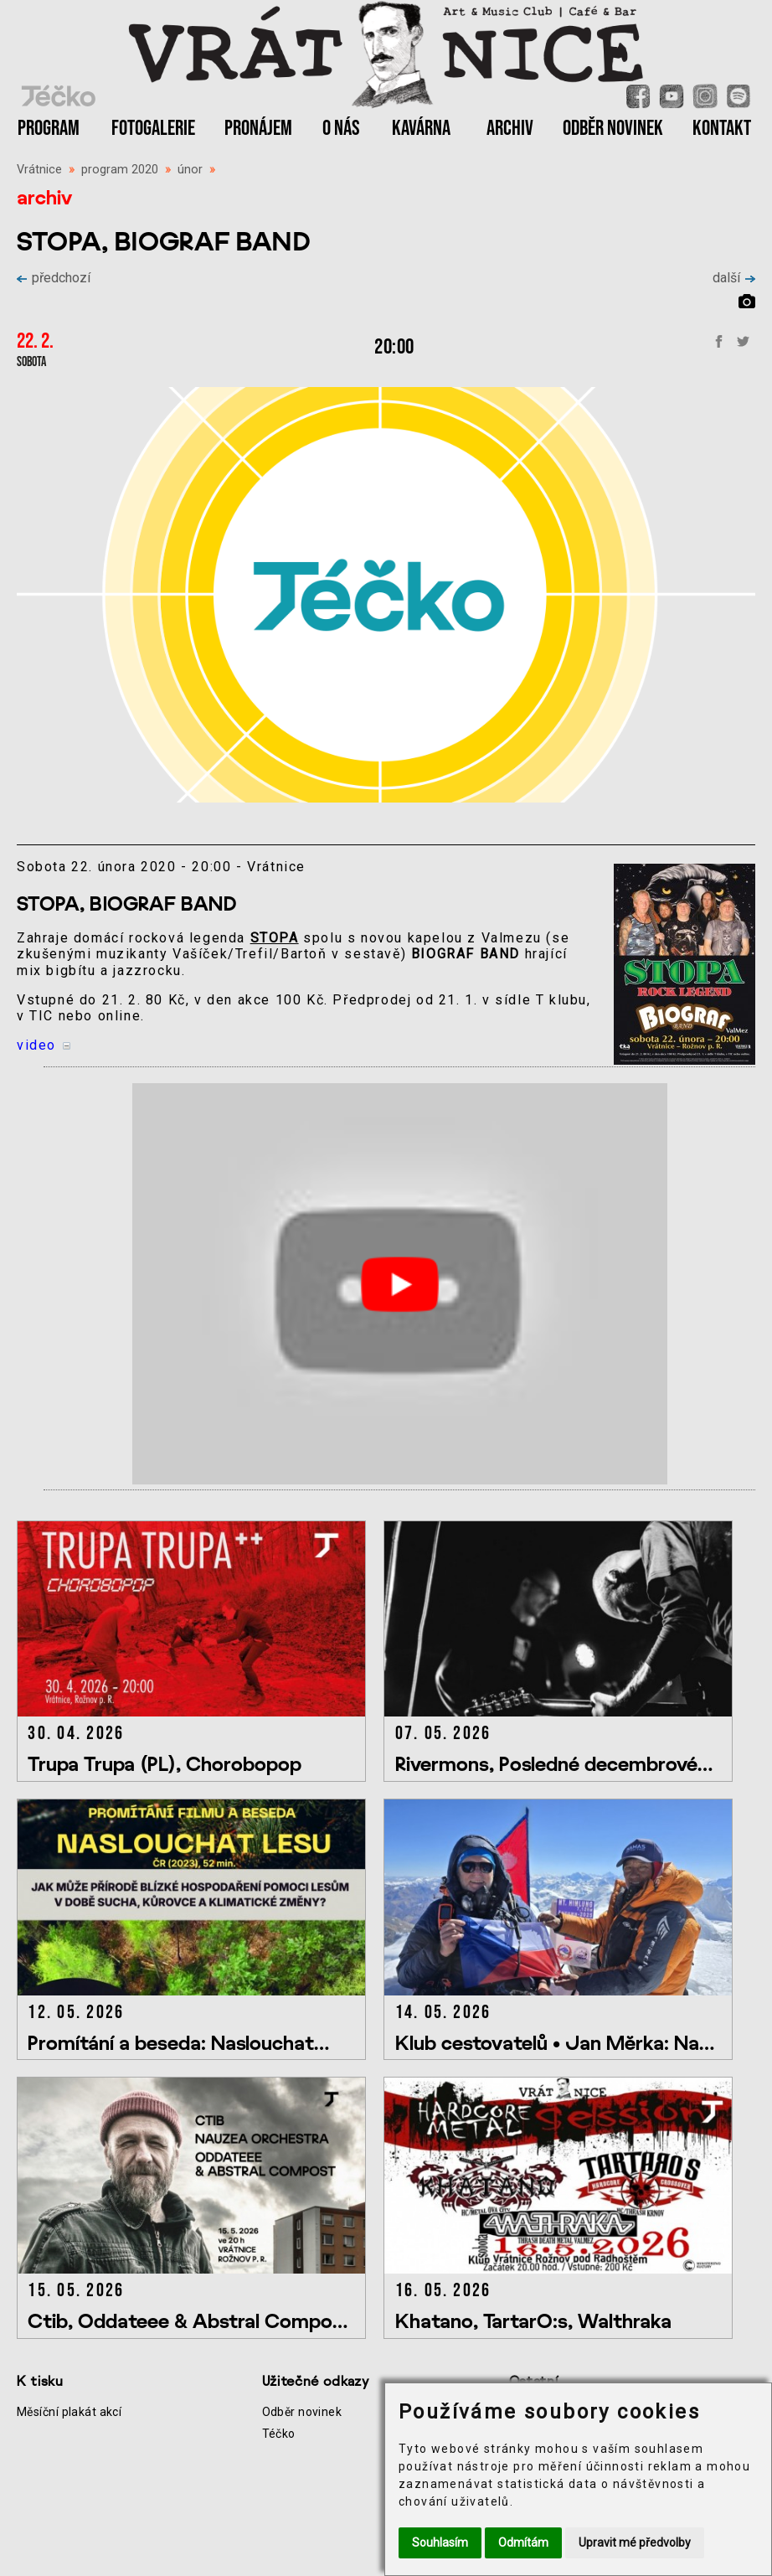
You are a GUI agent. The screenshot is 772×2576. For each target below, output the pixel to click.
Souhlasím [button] (440, 2542)
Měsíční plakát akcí (69, 2412)
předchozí (53, 278)
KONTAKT (721, 129)
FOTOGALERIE (153, 129)
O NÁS (341, 129)
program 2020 (119, 170)
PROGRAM (49, 129)
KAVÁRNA (421, 129)
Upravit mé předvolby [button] (635, 2542)
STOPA (274, 938)
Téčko (279, 2433)
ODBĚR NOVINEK (613, 129)
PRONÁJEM (258, 129)
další (734, 278)
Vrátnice (39, 170)
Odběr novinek (302, 2412)
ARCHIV (509, 129)
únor (190, 170)
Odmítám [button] (523, 2542)
